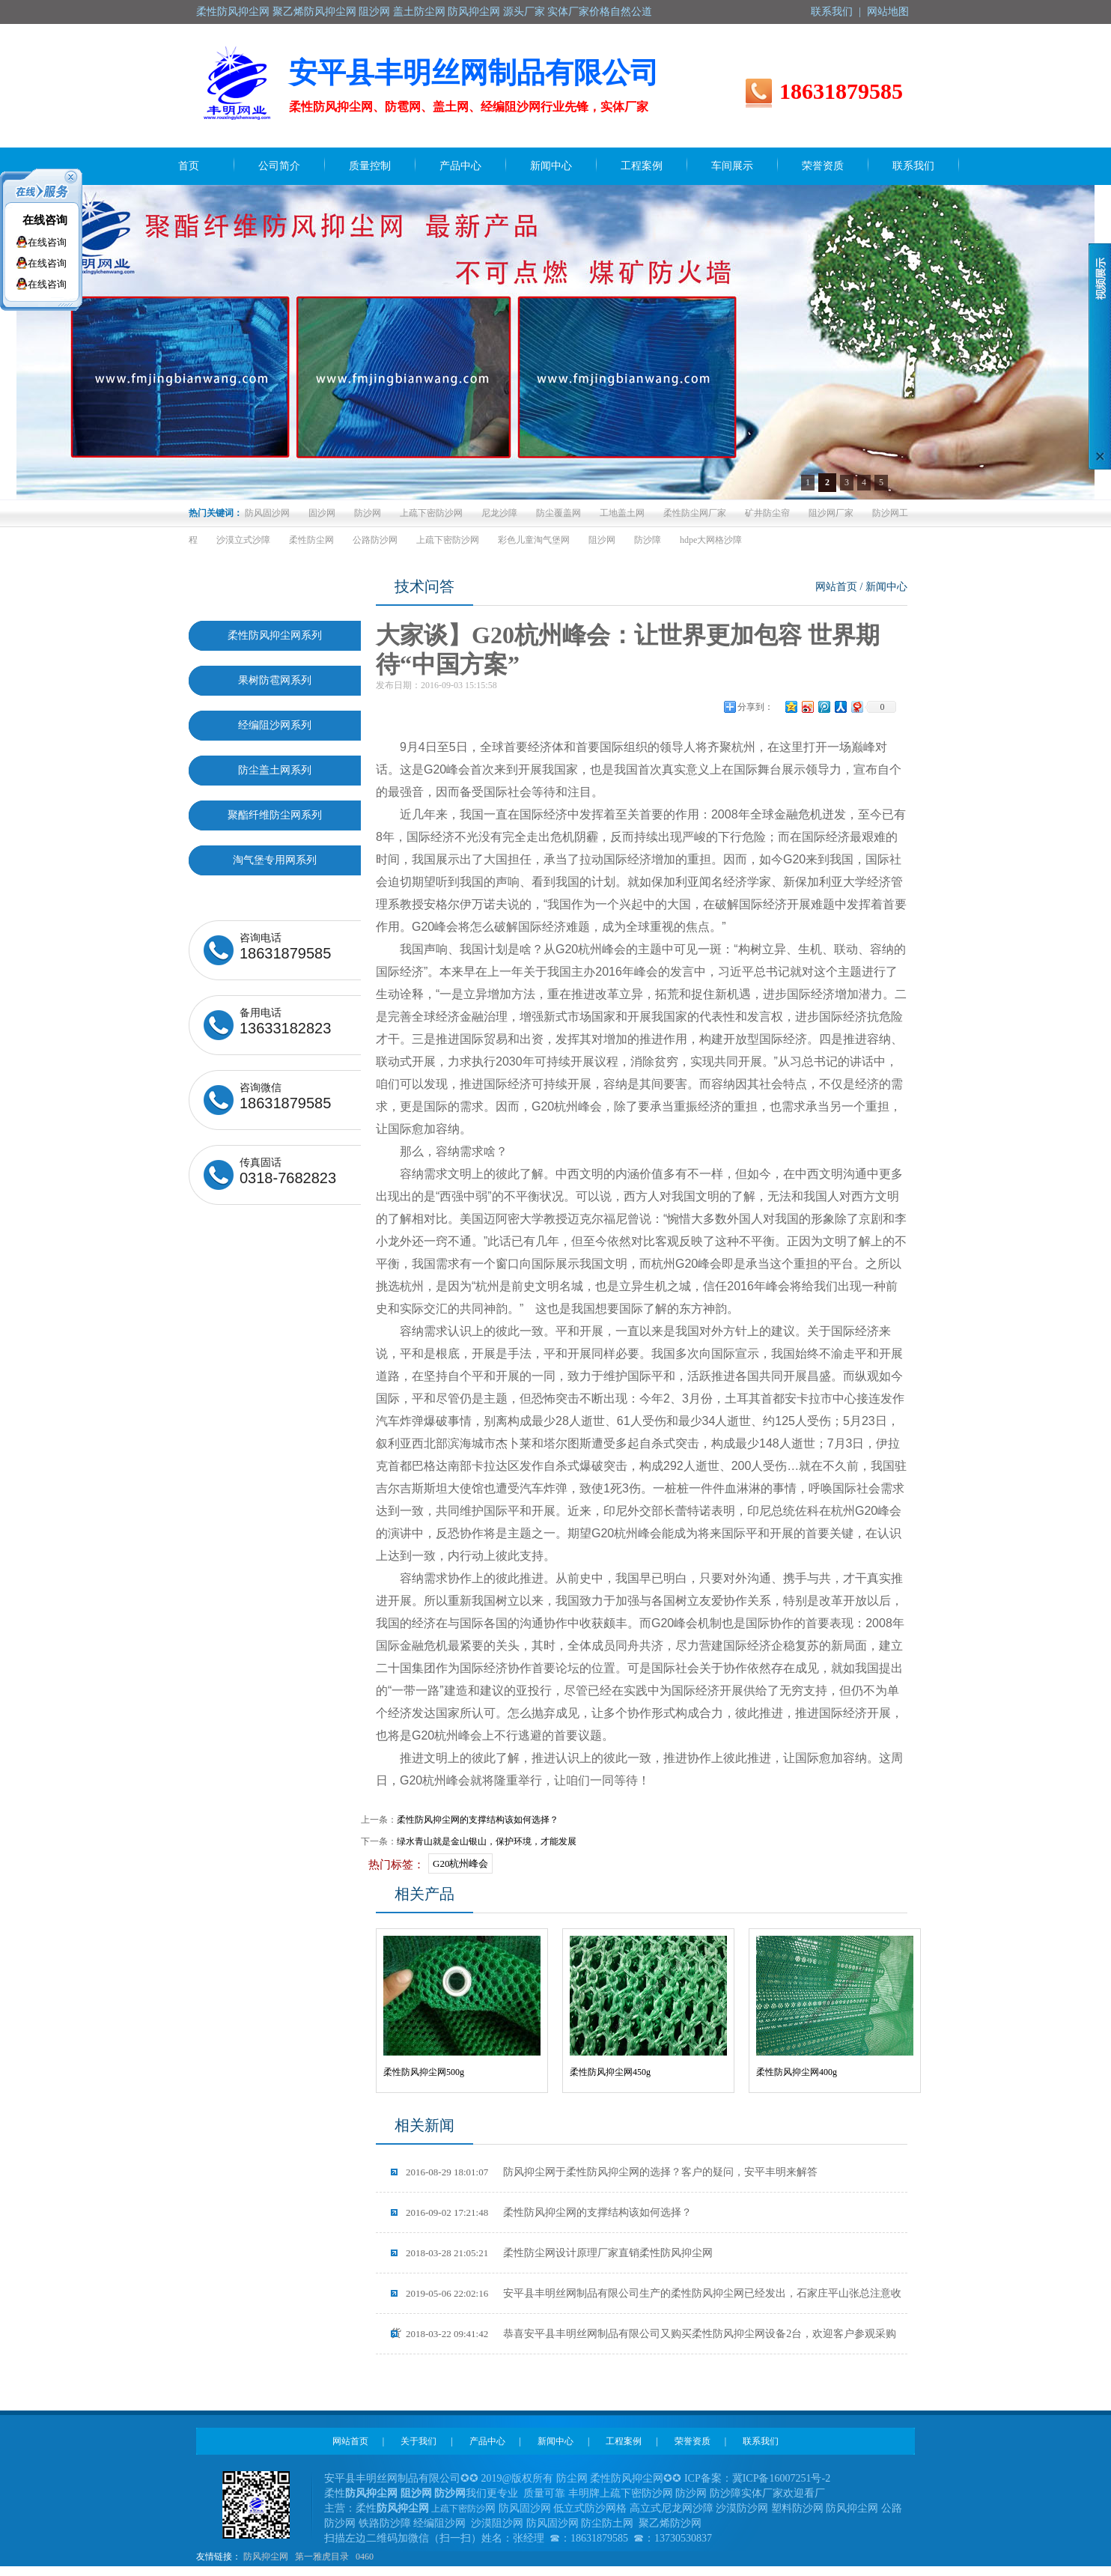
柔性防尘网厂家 (694, 513)
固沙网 (321, 513)
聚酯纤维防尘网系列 (275, 815)
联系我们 (832, 11)
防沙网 (367, 513)
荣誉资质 (692, 2441)
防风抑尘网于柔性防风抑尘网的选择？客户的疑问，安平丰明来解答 (612, 2172)
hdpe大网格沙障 (711, 540)
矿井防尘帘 (767, 513)
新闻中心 (886, 586)
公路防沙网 (375, 540)
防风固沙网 (267, 513)
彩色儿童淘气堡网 (534, 540)
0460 (365, 2556)
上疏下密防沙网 (431, 513)
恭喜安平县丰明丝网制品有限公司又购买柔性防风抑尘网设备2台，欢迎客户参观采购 (651, 2333)
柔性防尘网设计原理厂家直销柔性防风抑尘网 (559, 2252)
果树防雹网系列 (274, 680)
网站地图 (888, 11)
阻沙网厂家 (831, 513)
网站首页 (836, 586)
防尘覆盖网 (558, 513)
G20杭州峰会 (460, 1863)
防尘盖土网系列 (274, 770)
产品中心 (487, 2441)
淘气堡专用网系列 (275, 860)
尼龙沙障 (499, 513)
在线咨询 (44, 220)
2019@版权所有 (517, 2478)
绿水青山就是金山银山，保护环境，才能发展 (486, 1841)
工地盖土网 (622, 513)
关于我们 (418, 2441)
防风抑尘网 (265, 2556)
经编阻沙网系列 (274, 725)
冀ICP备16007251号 (777, 2478)
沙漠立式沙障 (243, 540)
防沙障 (647, 540)
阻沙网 (601, 540)
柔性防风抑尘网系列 (275, 635)
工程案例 (624, 2441)
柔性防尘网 (311, 540)
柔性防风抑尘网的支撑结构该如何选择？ (477, 1819)
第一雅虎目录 (322, 2556)
